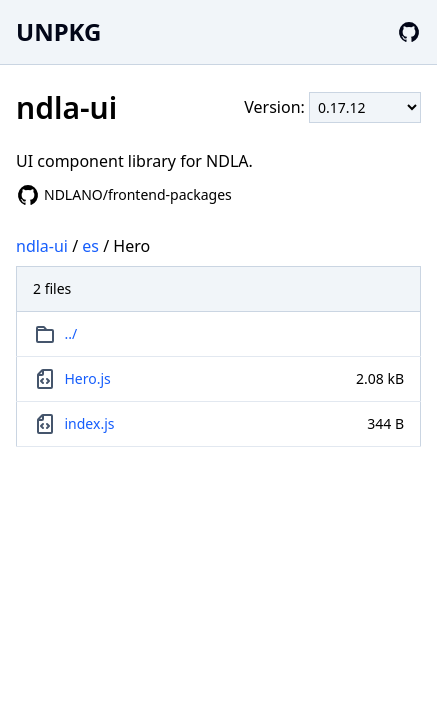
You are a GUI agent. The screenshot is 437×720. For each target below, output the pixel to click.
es (90, 246)
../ (71, 333)
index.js (90, 423)
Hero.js (88, 378)
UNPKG (58, 31)
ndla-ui (42, 246)
